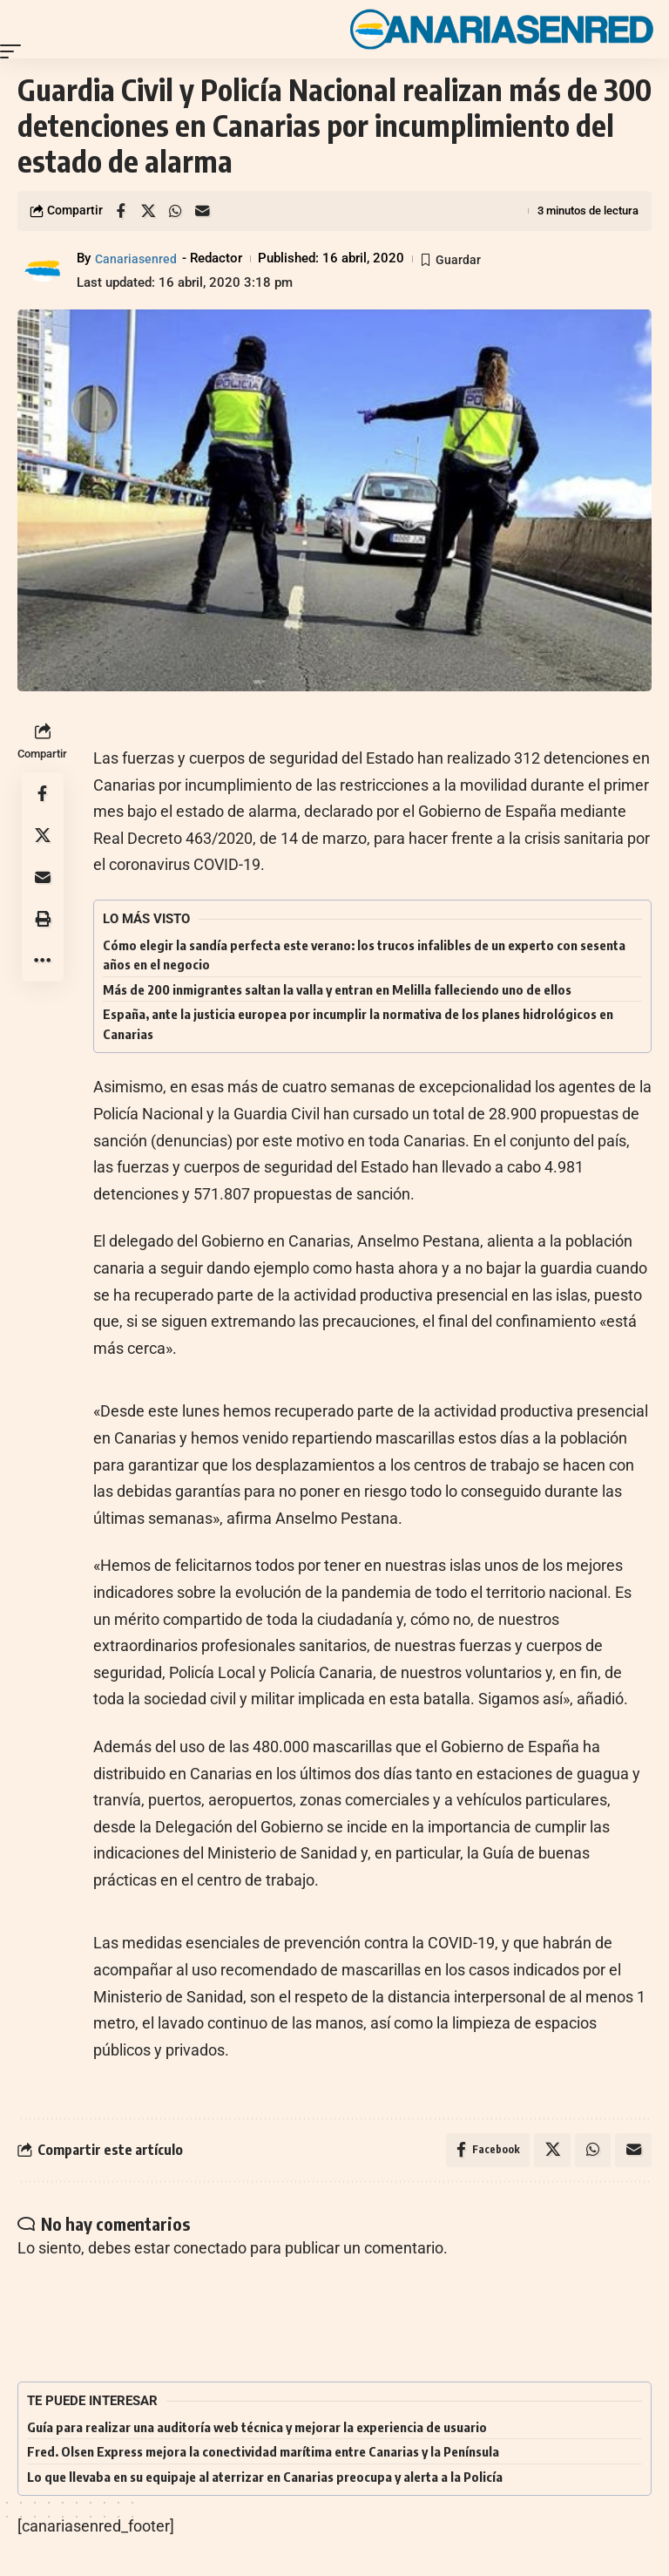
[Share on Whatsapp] (175, 211)
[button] (15, 51)
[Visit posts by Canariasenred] (43, 270)
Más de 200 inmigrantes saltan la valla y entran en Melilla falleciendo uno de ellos (337, 989)
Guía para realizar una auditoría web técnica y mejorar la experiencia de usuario (257, 2428)
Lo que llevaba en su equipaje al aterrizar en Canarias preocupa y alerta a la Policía (265, 2477)
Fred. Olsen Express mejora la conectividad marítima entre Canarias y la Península (263, 2453)
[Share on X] (148, 211)
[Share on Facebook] (121, 211)
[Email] (202, 211)
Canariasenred (137, 258)
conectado (210, 2249)
